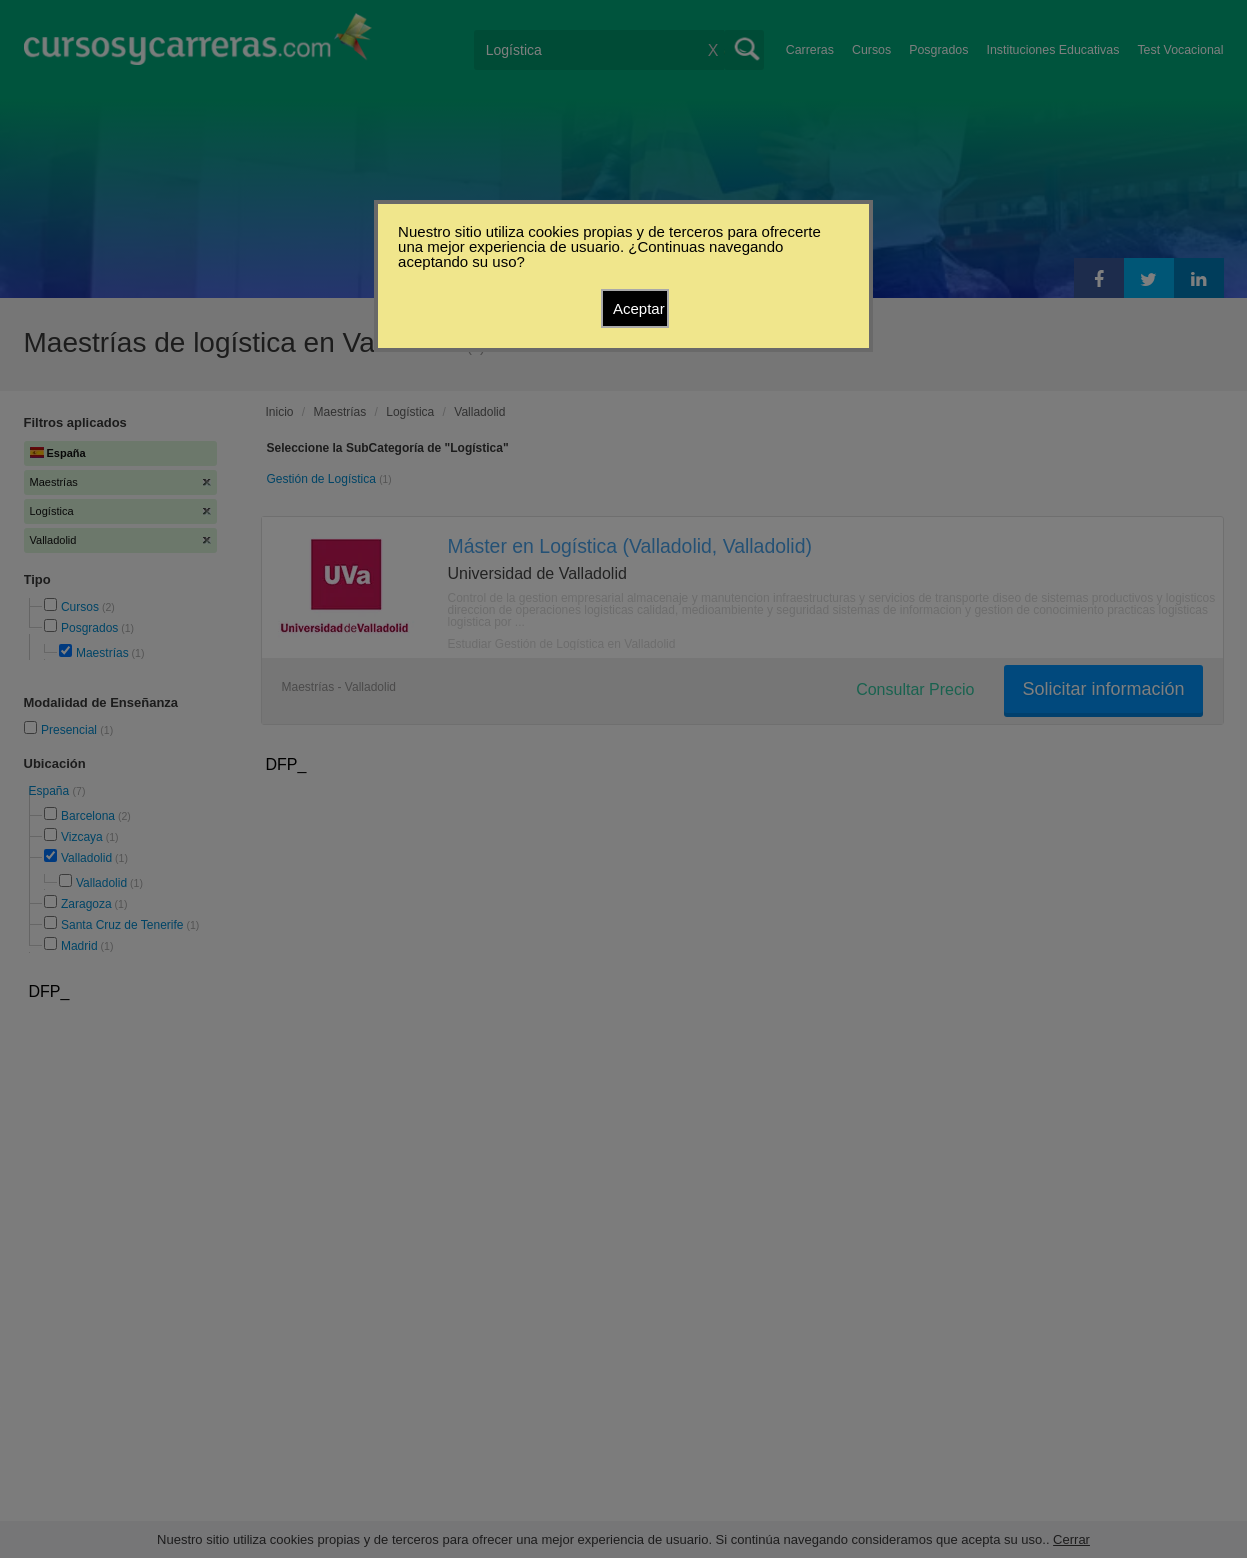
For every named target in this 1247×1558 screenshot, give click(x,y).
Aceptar (639, 308)
